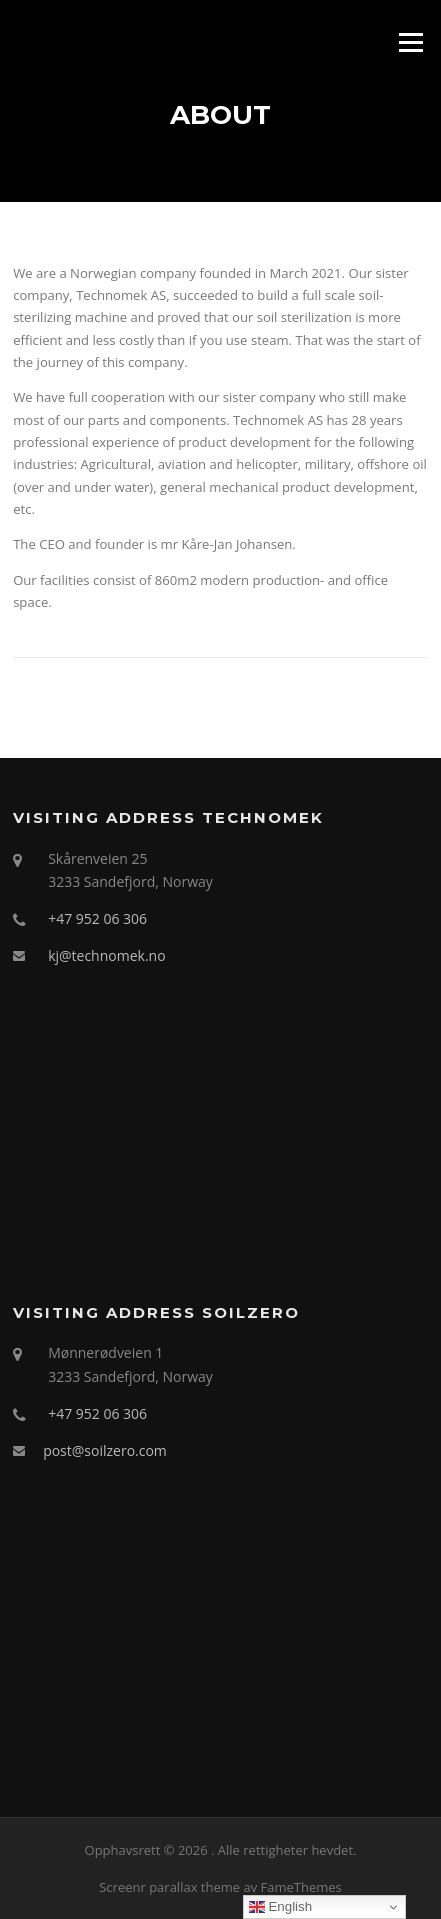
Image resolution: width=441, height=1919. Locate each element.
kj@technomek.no (106, 955)
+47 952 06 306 (97, 918)
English (280, 1907)
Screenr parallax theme (169, 1887)
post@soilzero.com (105, 1450)
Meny (410, 42)
